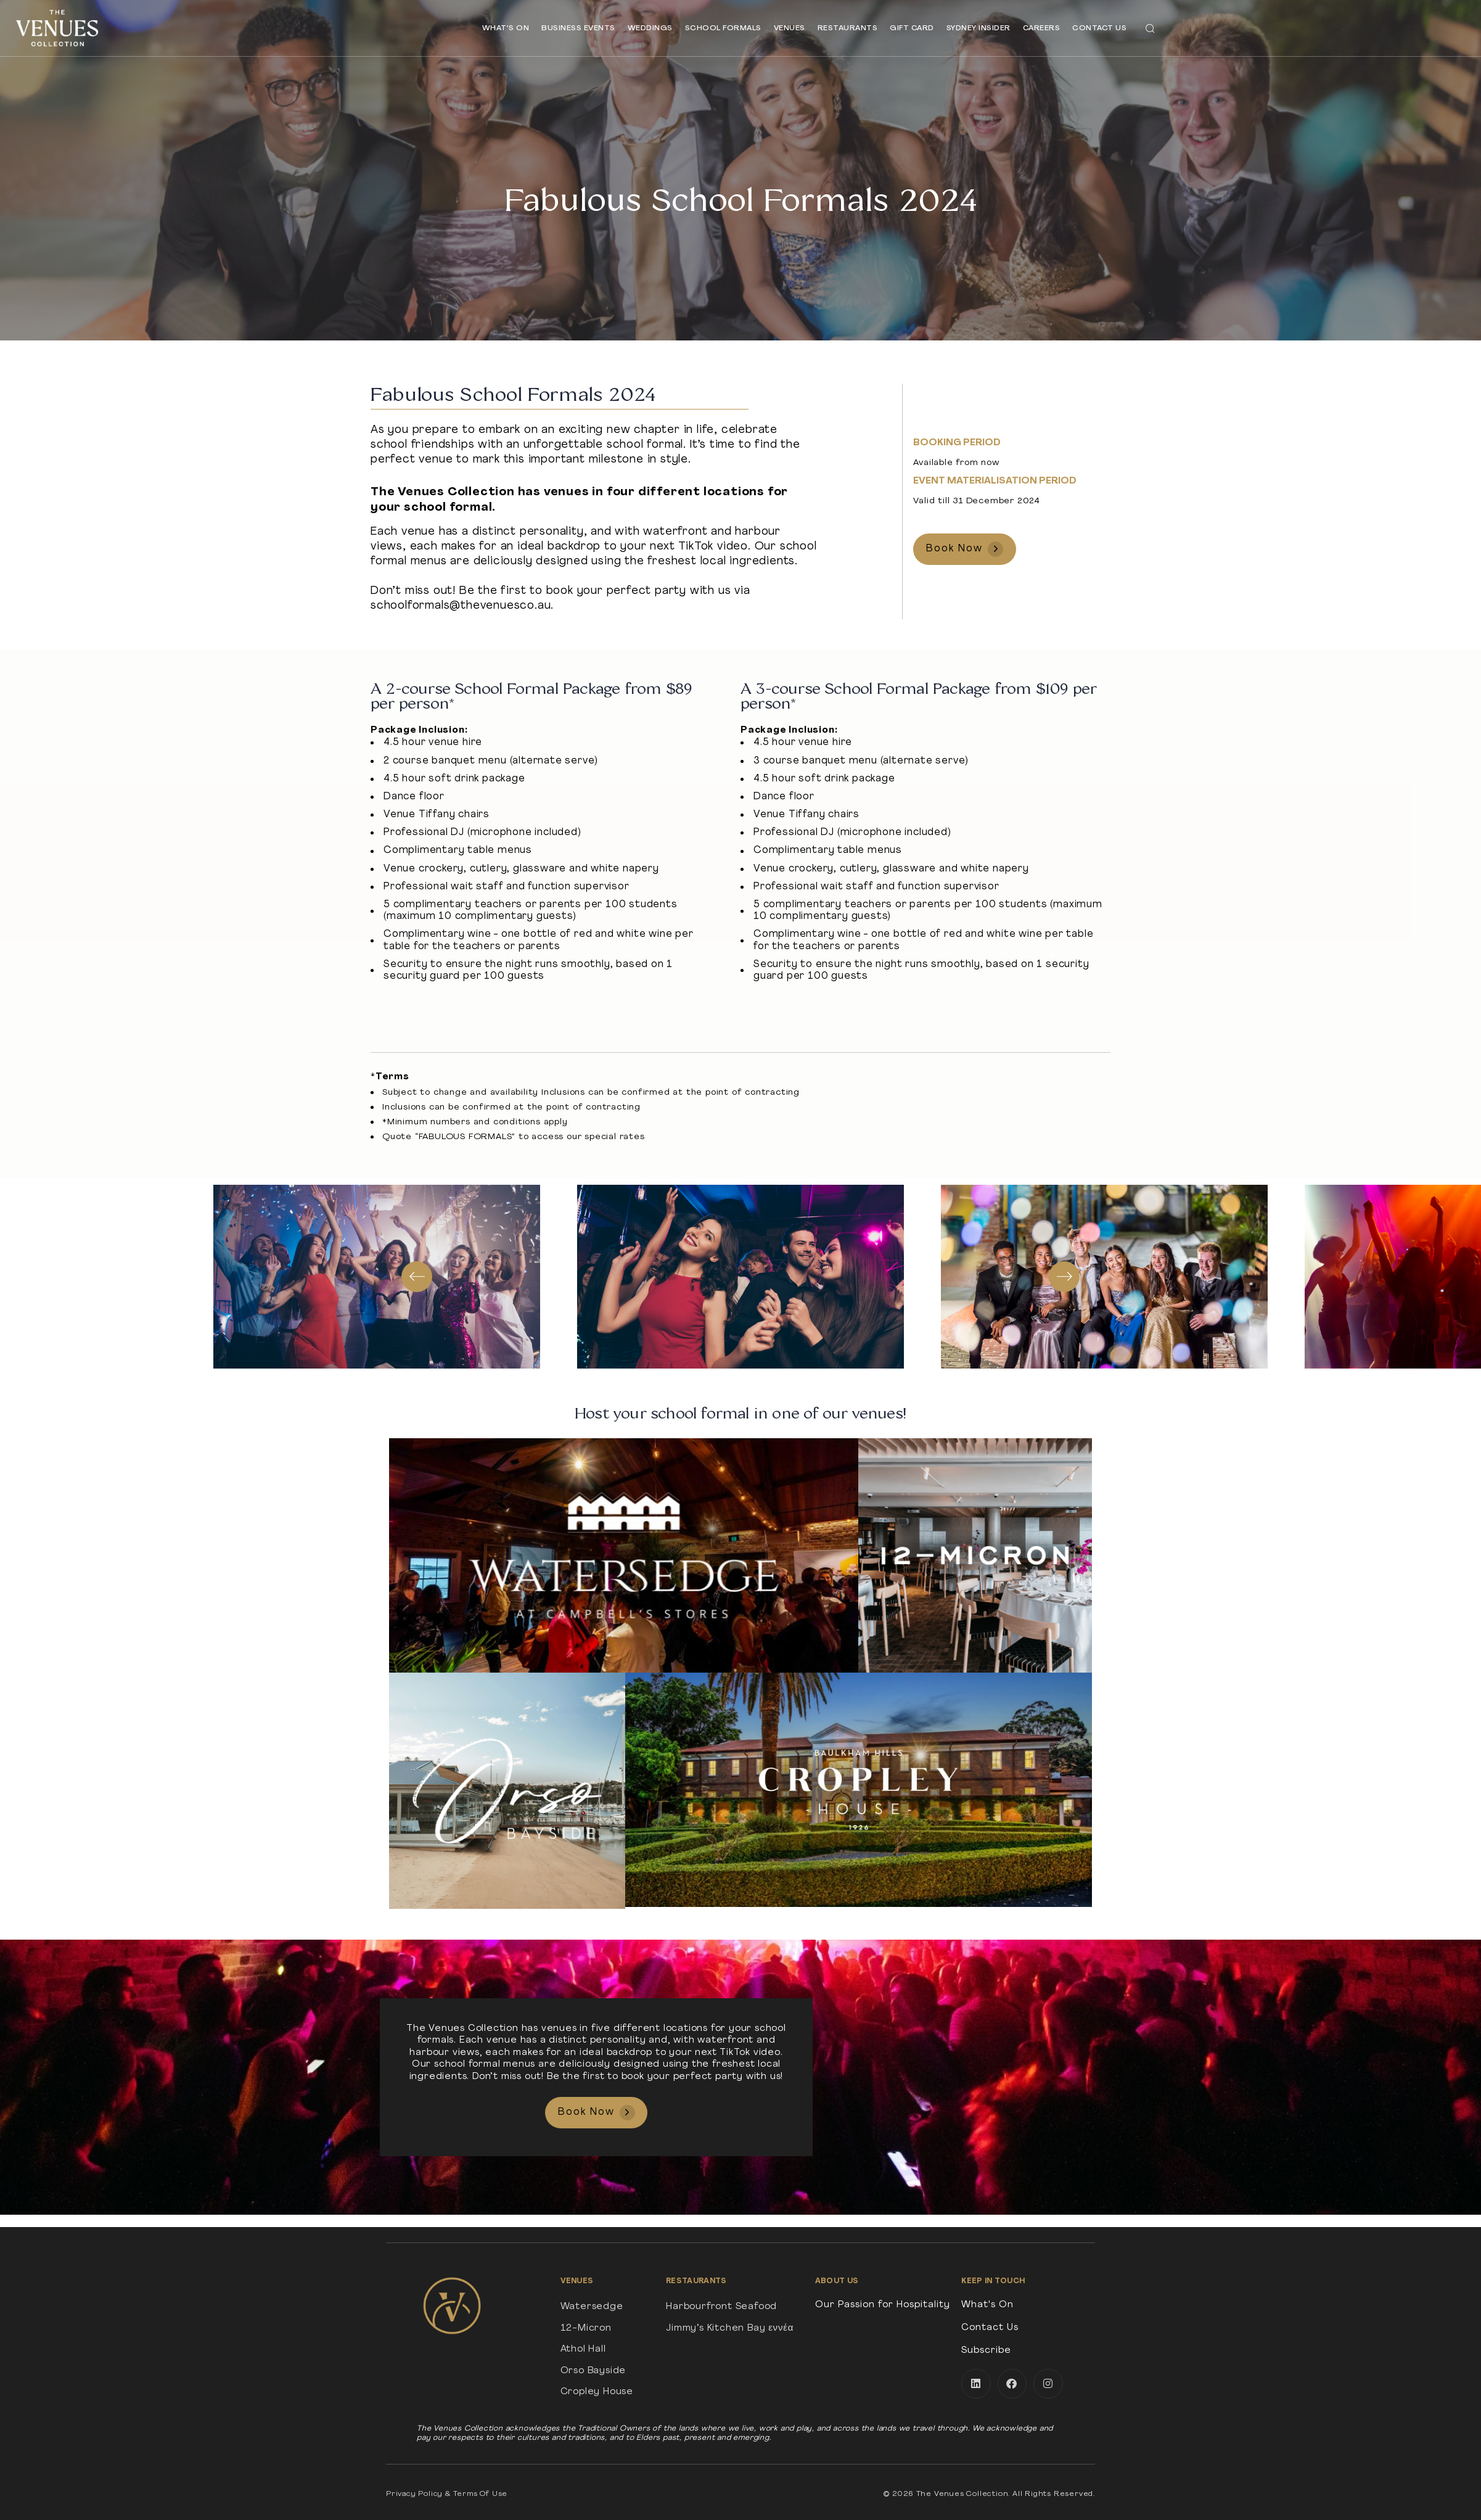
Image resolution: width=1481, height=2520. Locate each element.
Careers (1041, 28)
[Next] (1064, 1276)
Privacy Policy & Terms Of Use (446, 2494)
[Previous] (416, 1276)
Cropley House (596, 2392)
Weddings (650, 28)
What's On (987, 2305)
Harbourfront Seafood (721, 2307)
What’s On (506, 28)
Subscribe (986, 2350)
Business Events (578, 28)
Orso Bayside (593, 2371)
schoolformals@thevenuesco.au (461, 606)
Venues (789, 28)
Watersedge (591, 2307)
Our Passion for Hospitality (882, 2305)
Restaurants (848, 28)
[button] (1150, 28)
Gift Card (912, 28)
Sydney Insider (978, 28)
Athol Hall (583, 2349)
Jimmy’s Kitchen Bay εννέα (730, 2328)
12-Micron (586, 2328)
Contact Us (1099, 28)
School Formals (723, 28)
